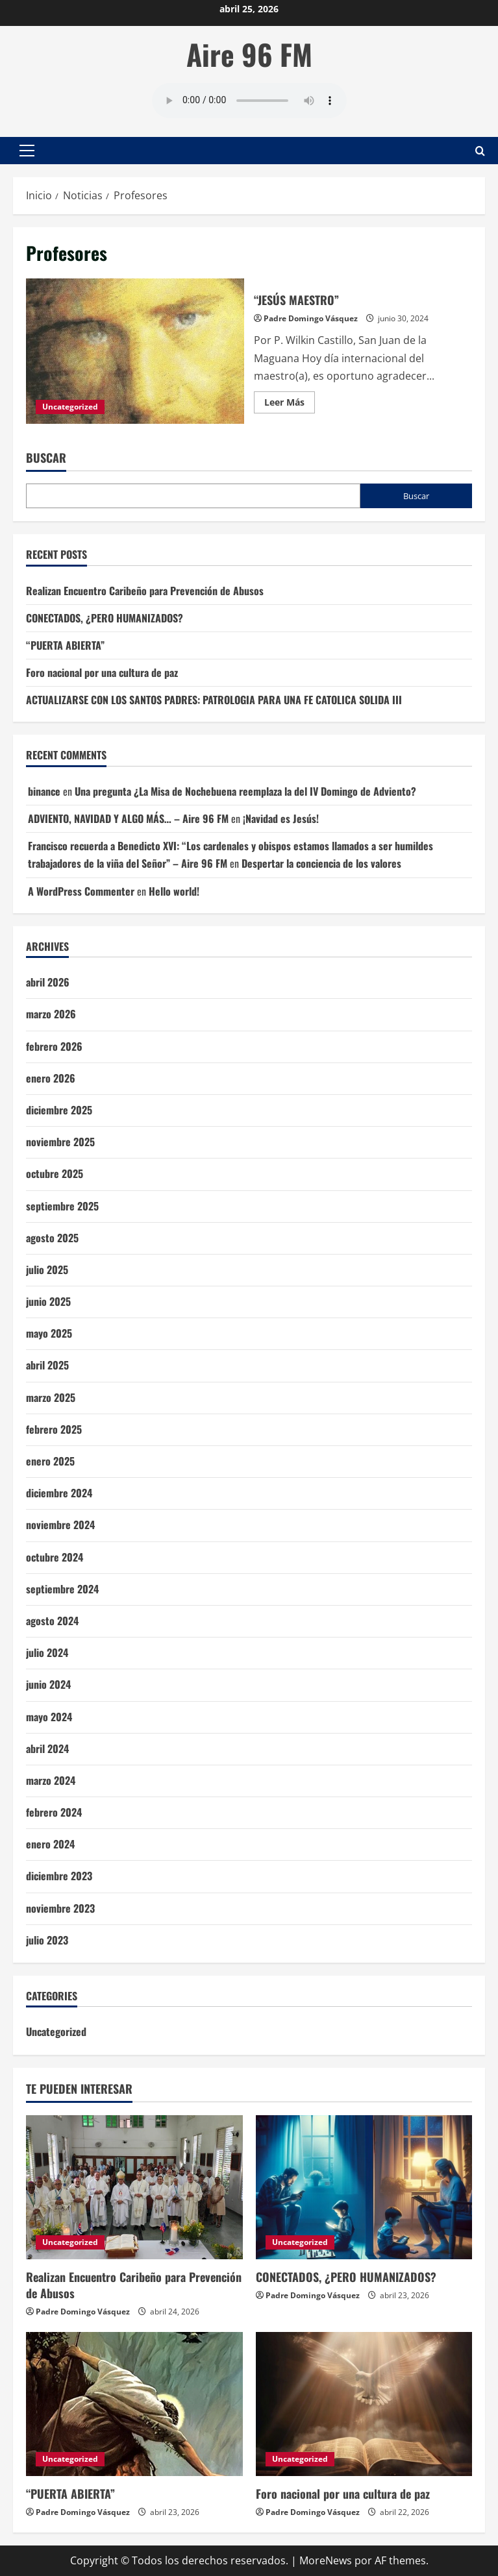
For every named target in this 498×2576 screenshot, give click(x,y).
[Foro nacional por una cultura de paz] (364, 2404)
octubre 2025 (54, 1173)
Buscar (46, 458)
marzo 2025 (50, 1397)
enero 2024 (50, 1844)
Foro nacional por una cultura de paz (102, 672)
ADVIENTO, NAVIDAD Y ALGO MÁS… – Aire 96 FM (128, 818)
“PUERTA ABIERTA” (65, 645)
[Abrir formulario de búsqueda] (480, 150)
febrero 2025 (54, 1429)
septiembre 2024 (62, 1589)
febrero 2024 (54, 1812)
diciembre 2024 (59, 1493)
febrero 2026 (54, 1046)
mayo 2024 (49, 1716)
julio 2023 (47, 1940)
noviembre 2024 (60, 1524)
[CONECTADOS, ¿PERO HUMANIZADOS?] (364, 2187)
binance (44, 791)
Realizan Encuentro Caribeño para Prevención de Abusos (145, 590)
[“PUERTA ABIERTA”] (134, 2404)
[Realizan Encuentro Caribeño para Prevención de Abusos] (134, 2187)
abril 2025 (47, 1365)
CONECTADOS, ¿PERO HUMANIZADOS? (104, 618)
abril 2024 (47, 1748)
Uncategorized (70, 406)
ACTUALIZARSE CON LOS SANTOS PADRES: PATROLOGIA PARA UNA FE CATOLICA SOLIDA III (214, 699)
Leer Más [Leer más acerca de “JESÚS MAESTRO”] (289, 404)
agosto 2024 (52, 1620)
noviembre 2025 (60, 1141)
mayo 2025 (49, 1333)
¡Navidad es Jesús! (281, 818)
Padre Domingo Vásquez (311, 318)
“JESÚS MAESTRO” (135, 351)
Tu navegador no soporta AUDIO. (249, 100)
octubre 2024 (54, 1557)
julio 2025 (47, 1269)
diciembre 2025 (59, 1110)
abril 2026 (47, 982)
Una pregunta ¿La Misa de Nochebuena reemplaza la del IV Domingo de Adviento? (245, 791)
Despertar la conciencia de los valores (321, 863)
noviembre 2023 (60, 1908)
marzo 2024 (50, 1780)
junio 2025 (48, 1301)
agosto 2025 (52, 1237)
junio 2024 (48, 1684)
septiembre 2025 (62, 1206)
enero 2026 (50, 1078)
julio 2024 (47, 1652)
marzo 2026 (51, 1014)
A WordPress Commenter (81, 891)
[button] (27, 150)
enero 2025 (50, 1461)
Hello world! (174, 891)
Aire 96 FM (249, 54)
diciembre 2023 (59, 1875)
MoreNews (325, 2560)
